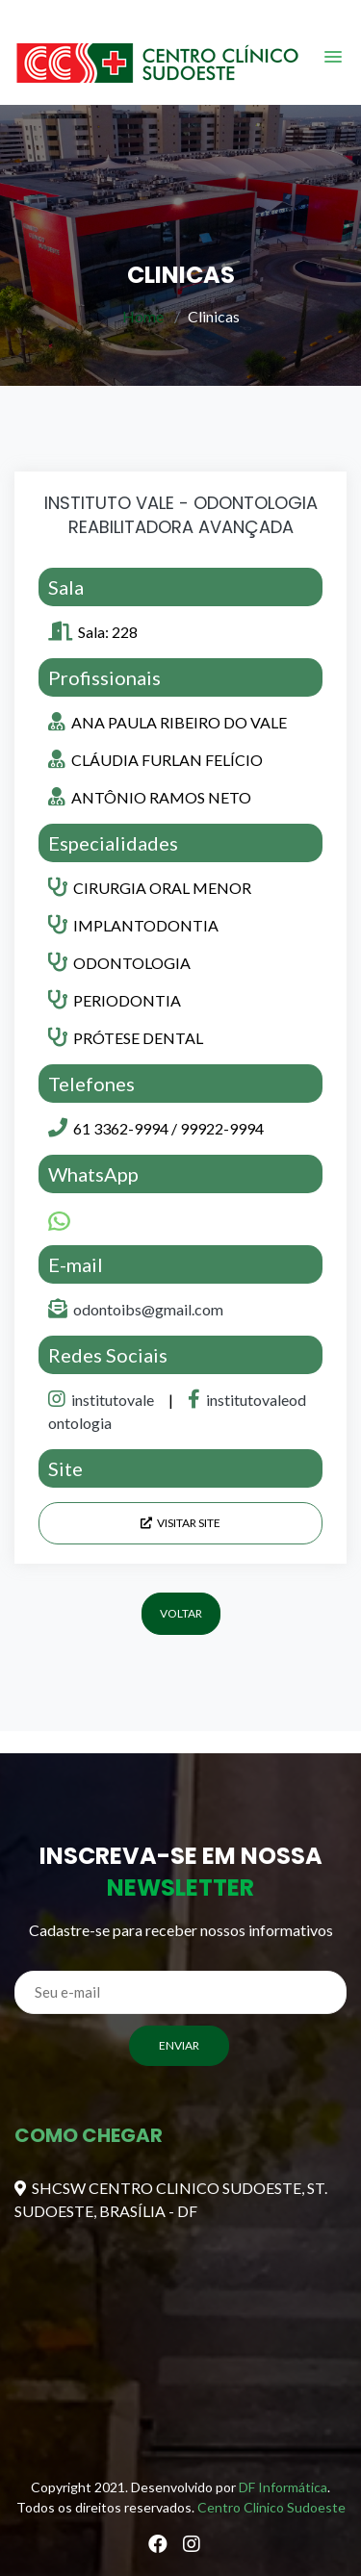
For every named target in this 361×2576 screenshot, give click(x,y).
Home (143, 316)
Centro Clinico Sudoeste (271, 2507)
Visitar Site (180, 1523)
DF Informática (283, 2487)
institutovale (102, 1399)
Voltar (181, 1613)
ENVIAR (179, 2045)
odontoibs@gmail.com (148, 1309)
